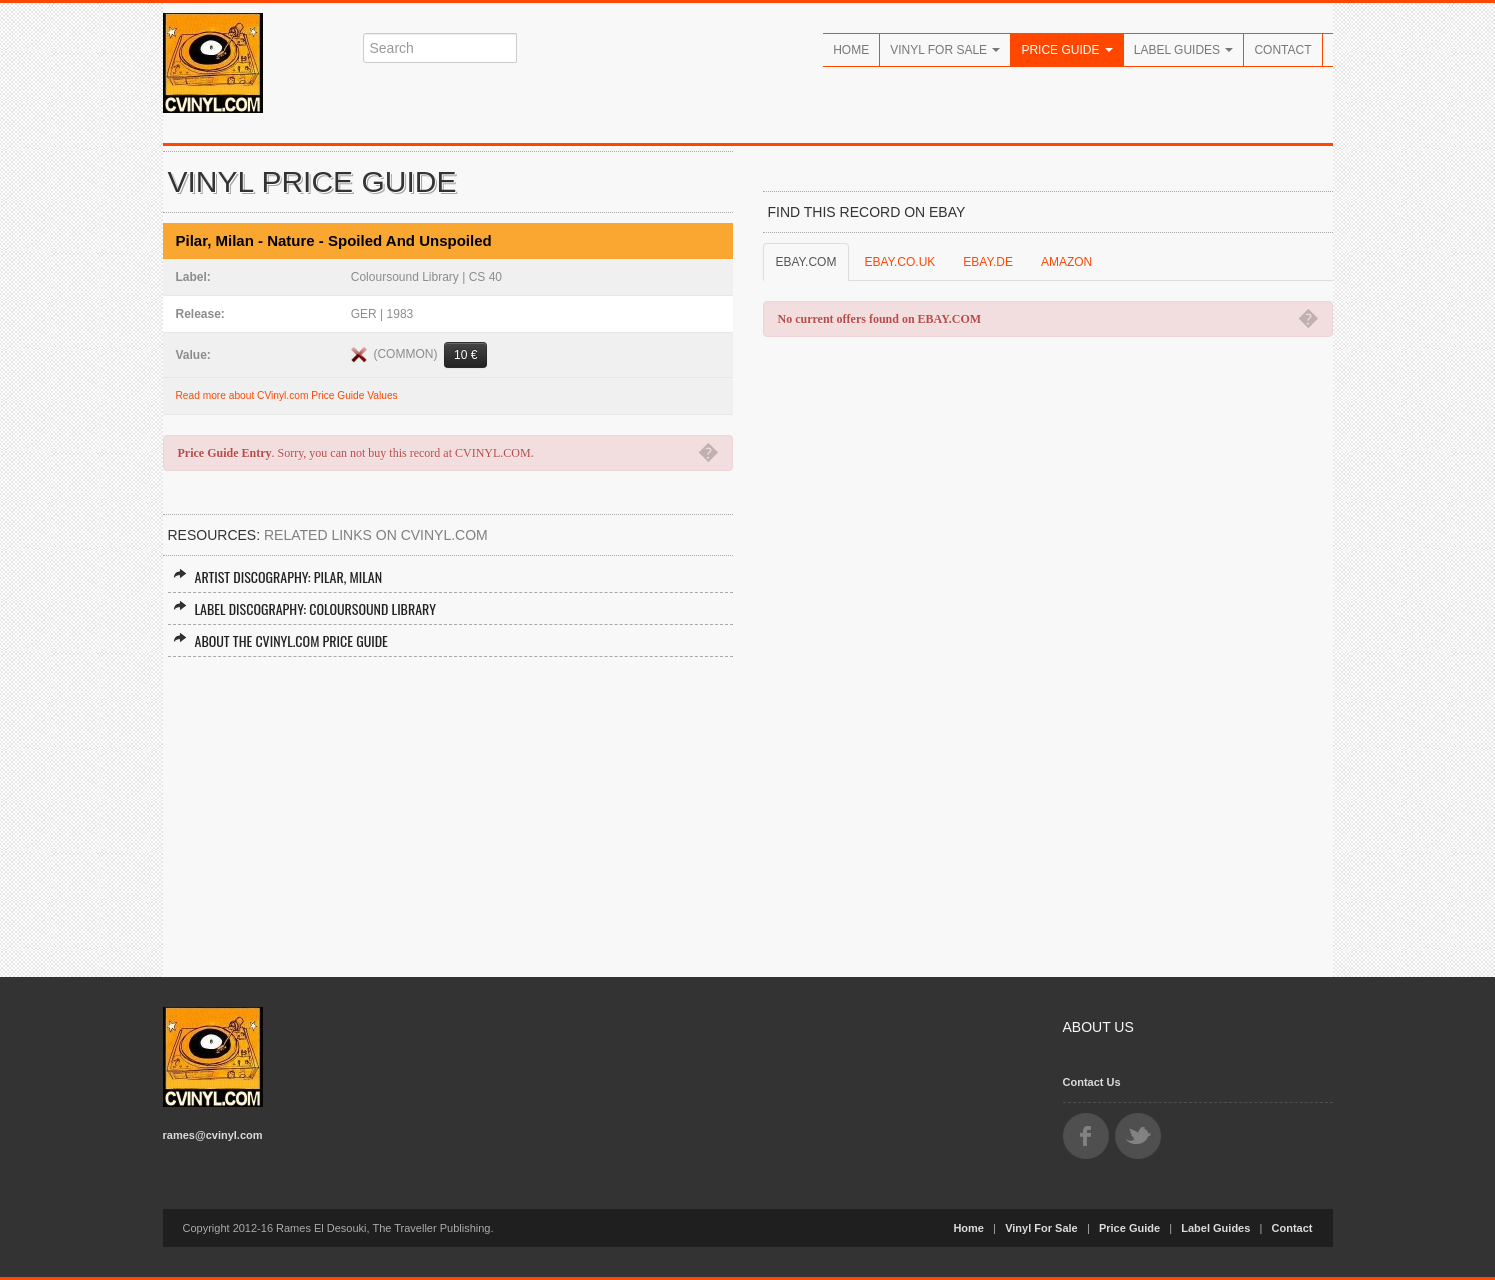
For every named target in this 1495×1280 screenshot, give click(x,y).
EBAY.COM (806, 262)
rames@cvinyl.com (213, 1135)
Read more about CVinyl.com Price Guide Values (287, 395)
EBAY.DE (988, 262)
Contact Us (1092, 1082)
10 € (465, 355)
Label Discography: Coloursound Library (304, 608)
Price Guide (1066, 50)
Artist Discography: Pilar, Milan (278, 576)
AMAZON (1066, 262)
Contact (1282, 50)
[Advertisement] (448, 807)
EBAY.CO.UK (899, 262)
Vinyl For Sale (945, 50)
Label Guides (1184, 50)
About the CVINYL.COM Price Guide (280, 640)
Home (851, 50)
